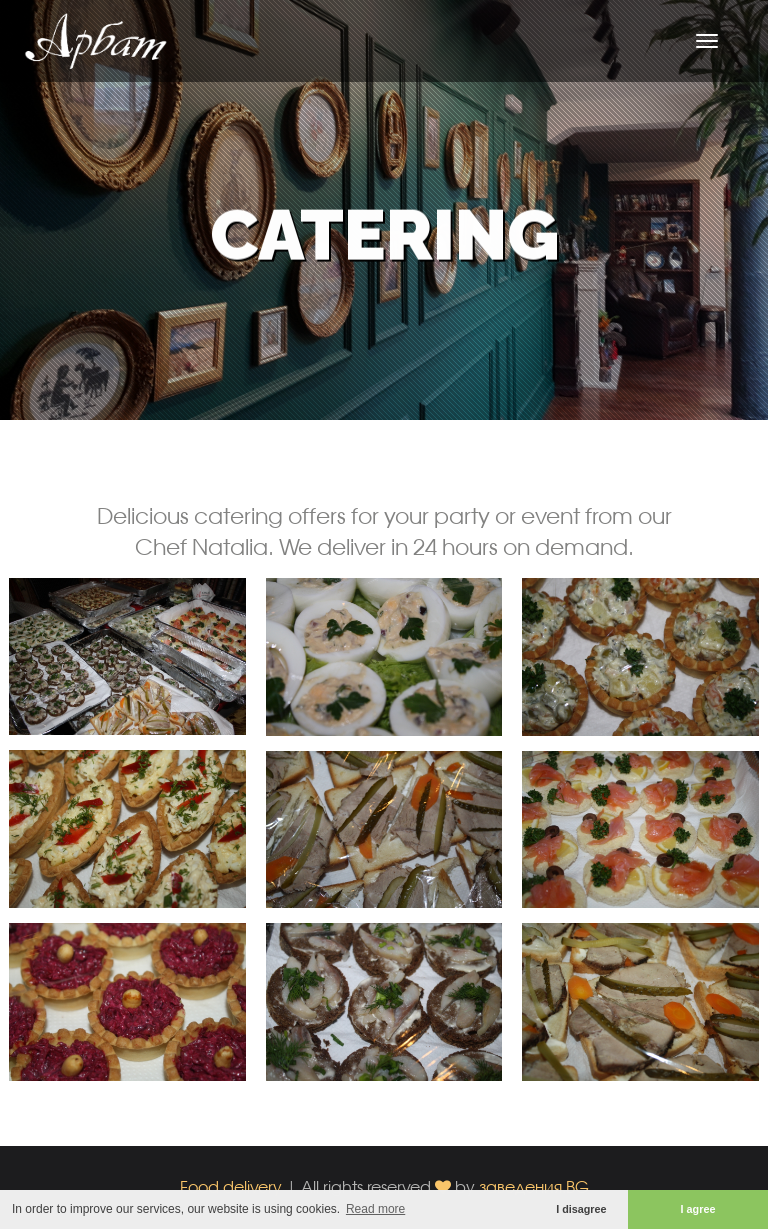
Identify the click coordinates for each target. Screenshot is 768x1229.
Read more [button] (375, 1209)
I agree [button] (698, 1209)
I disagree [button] (581, 1209)
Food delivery (231, 1186)
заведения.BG (534, 1186)
